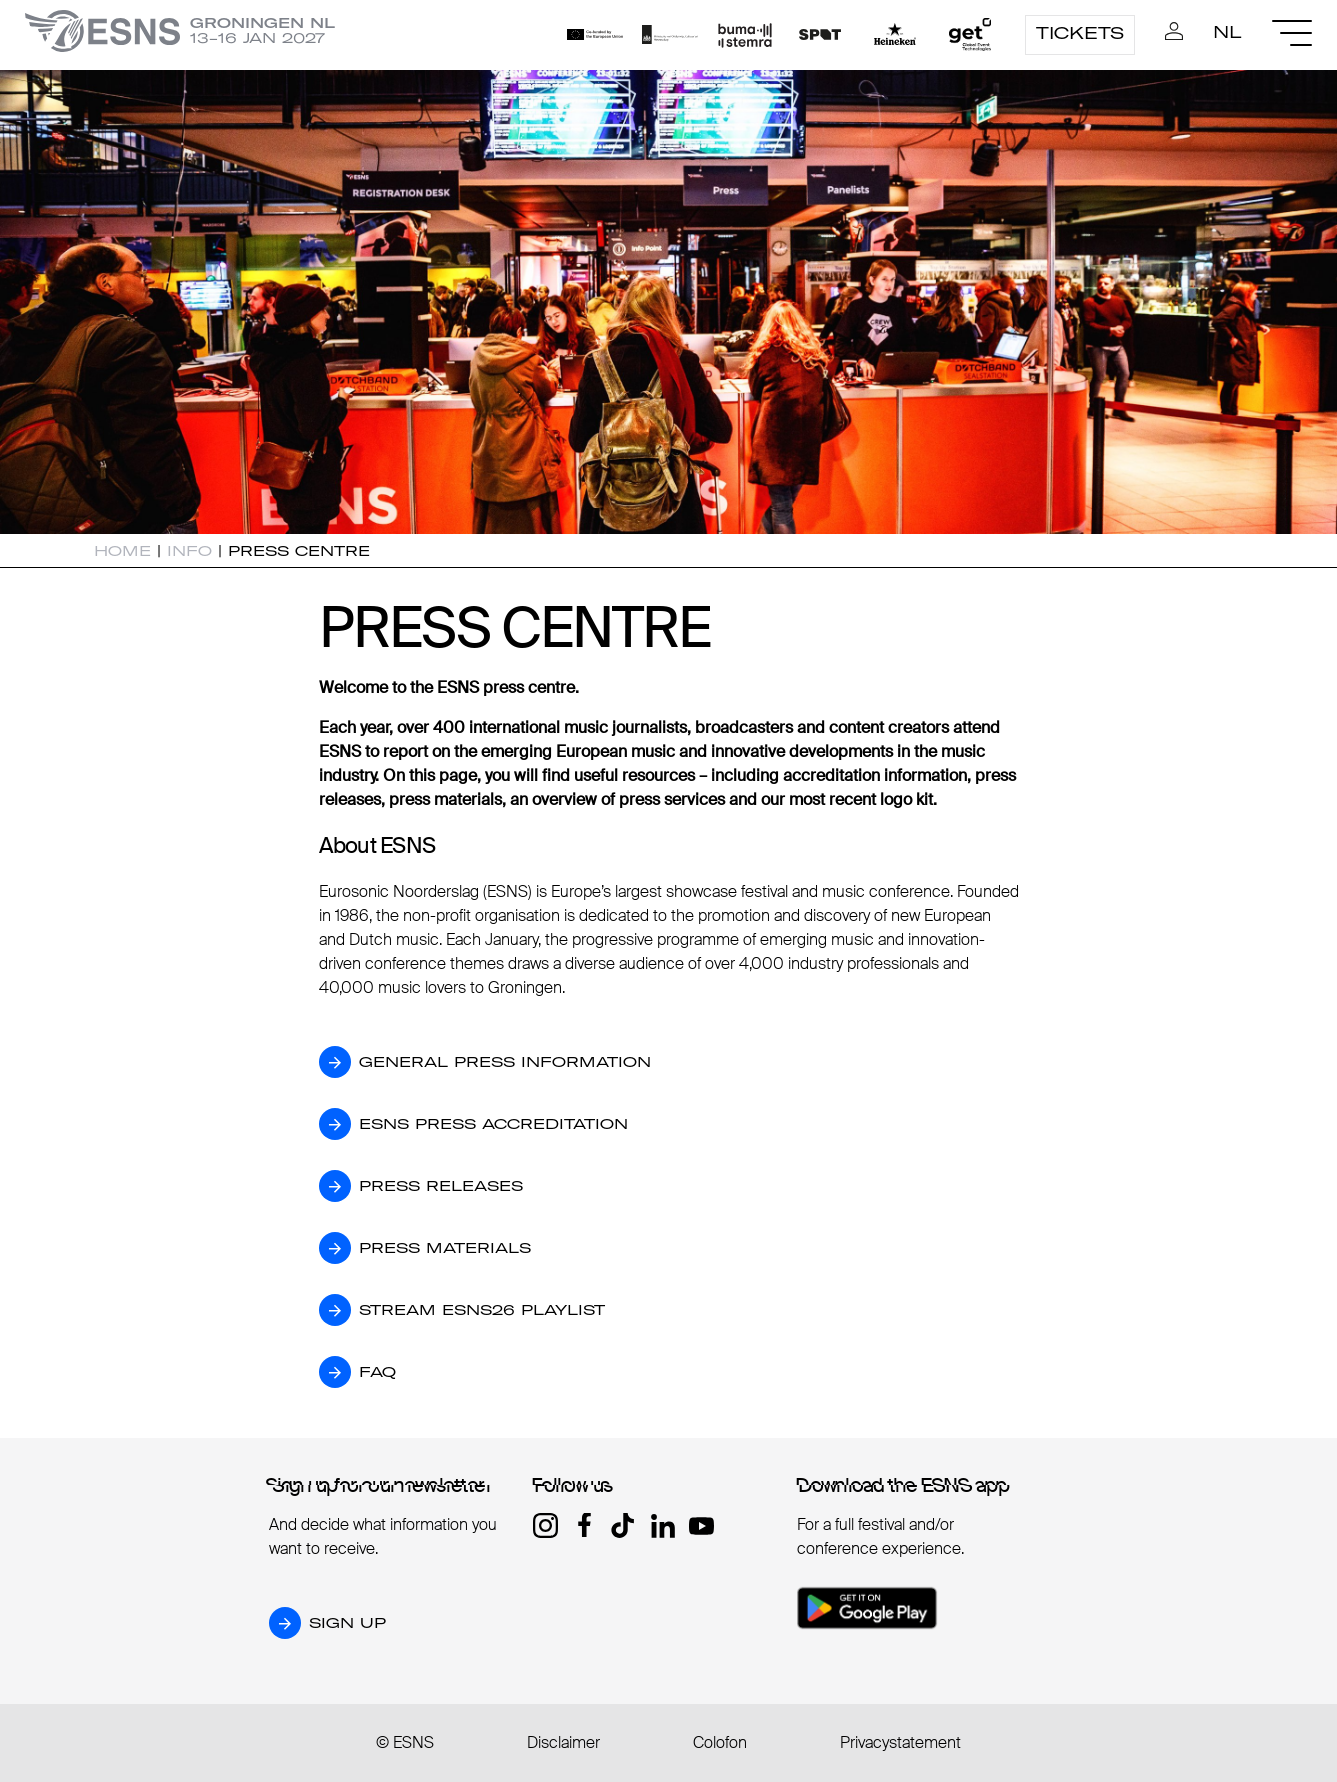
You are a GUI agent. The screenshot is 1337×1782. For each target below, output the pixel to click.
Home (122, 551)
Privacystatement (900, 1742)
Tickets (1080, 33)
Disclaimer (563, 1742)
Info (189, 551)
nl (1227, 32)
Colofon (720, 1742)
